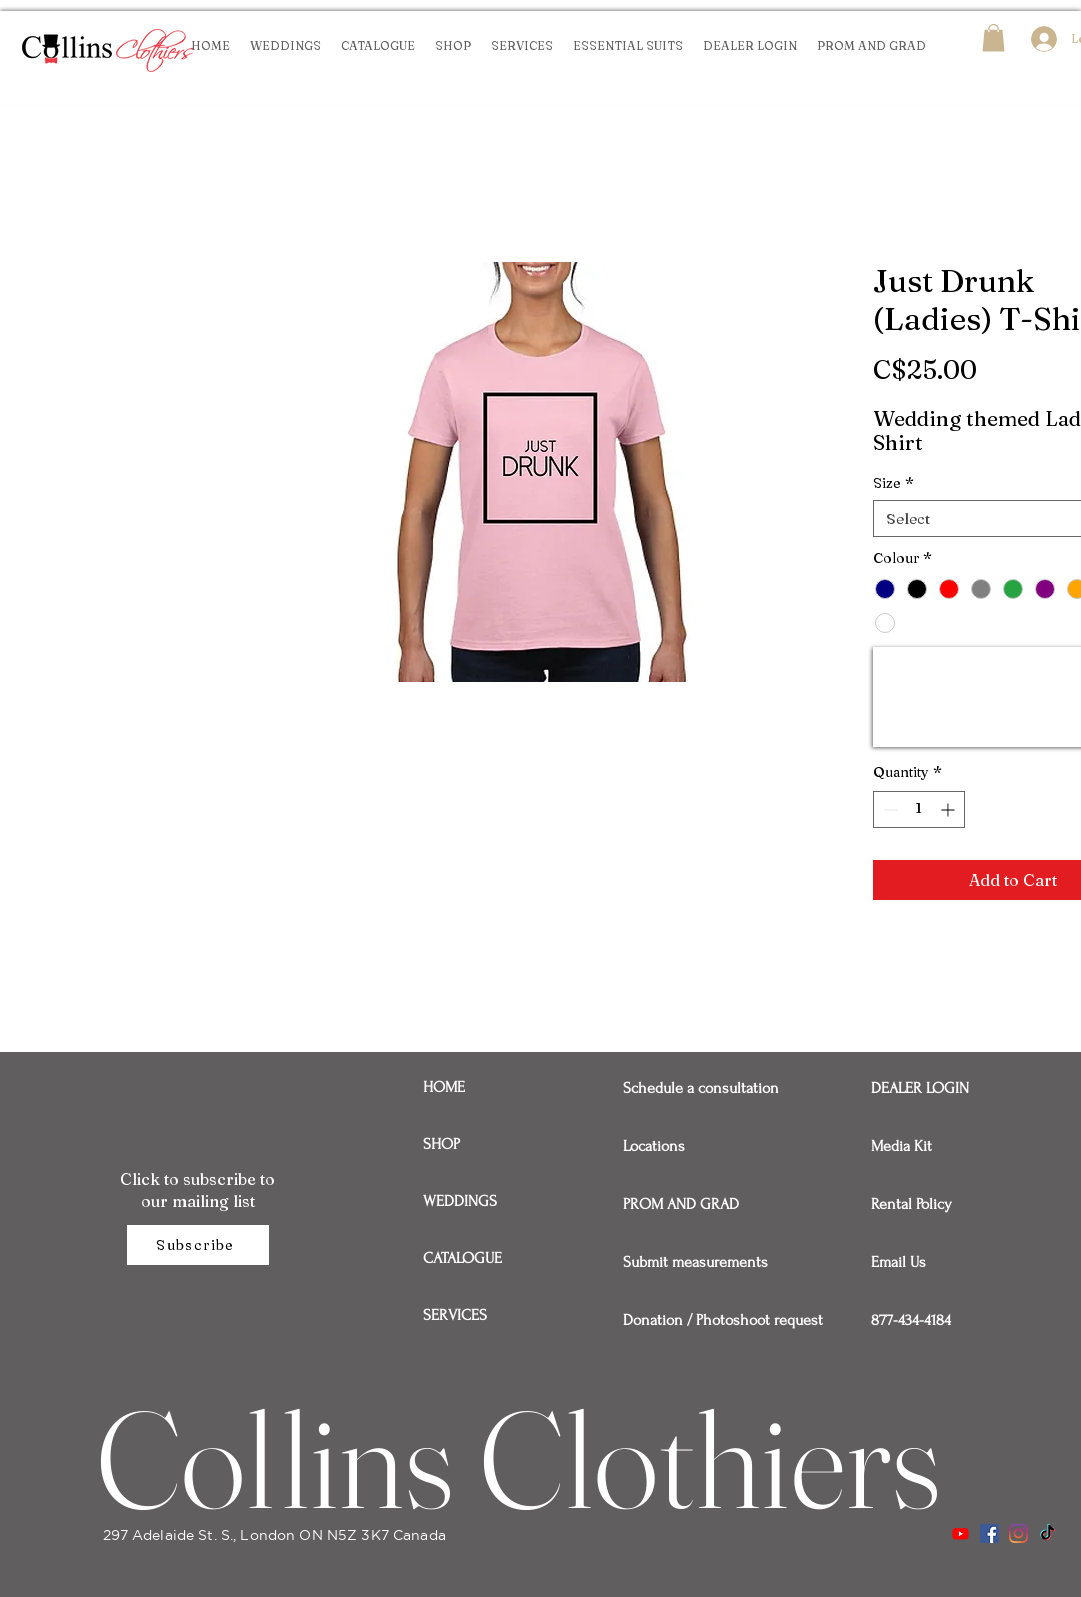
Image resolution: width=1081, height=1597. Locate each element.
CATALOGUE (462, 1258)
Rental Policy (911, 1204)
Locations (654, 1146)
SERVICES (455, 1315)
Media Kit (901, 1146)
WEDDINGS (460, 1201)
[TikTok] (1047, 1533)
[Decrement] (888, 809)
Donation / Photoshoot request (692, 1320)
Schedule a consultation (692, 1088)
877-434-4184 (911, 1320)
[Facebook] (989, 1533)
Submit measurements (692, 1262)
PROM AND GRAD (681, 1204)
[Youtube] (960, 1533)
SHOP (441, 1144)
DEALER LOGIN (920, 1088)
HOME (444, 1087)
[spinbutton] (919, 809)
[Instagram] (1018, 1533)
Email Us (898, 1262)
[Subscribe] (198, 1245)
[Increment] (949, 809)
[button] (993, 37)
